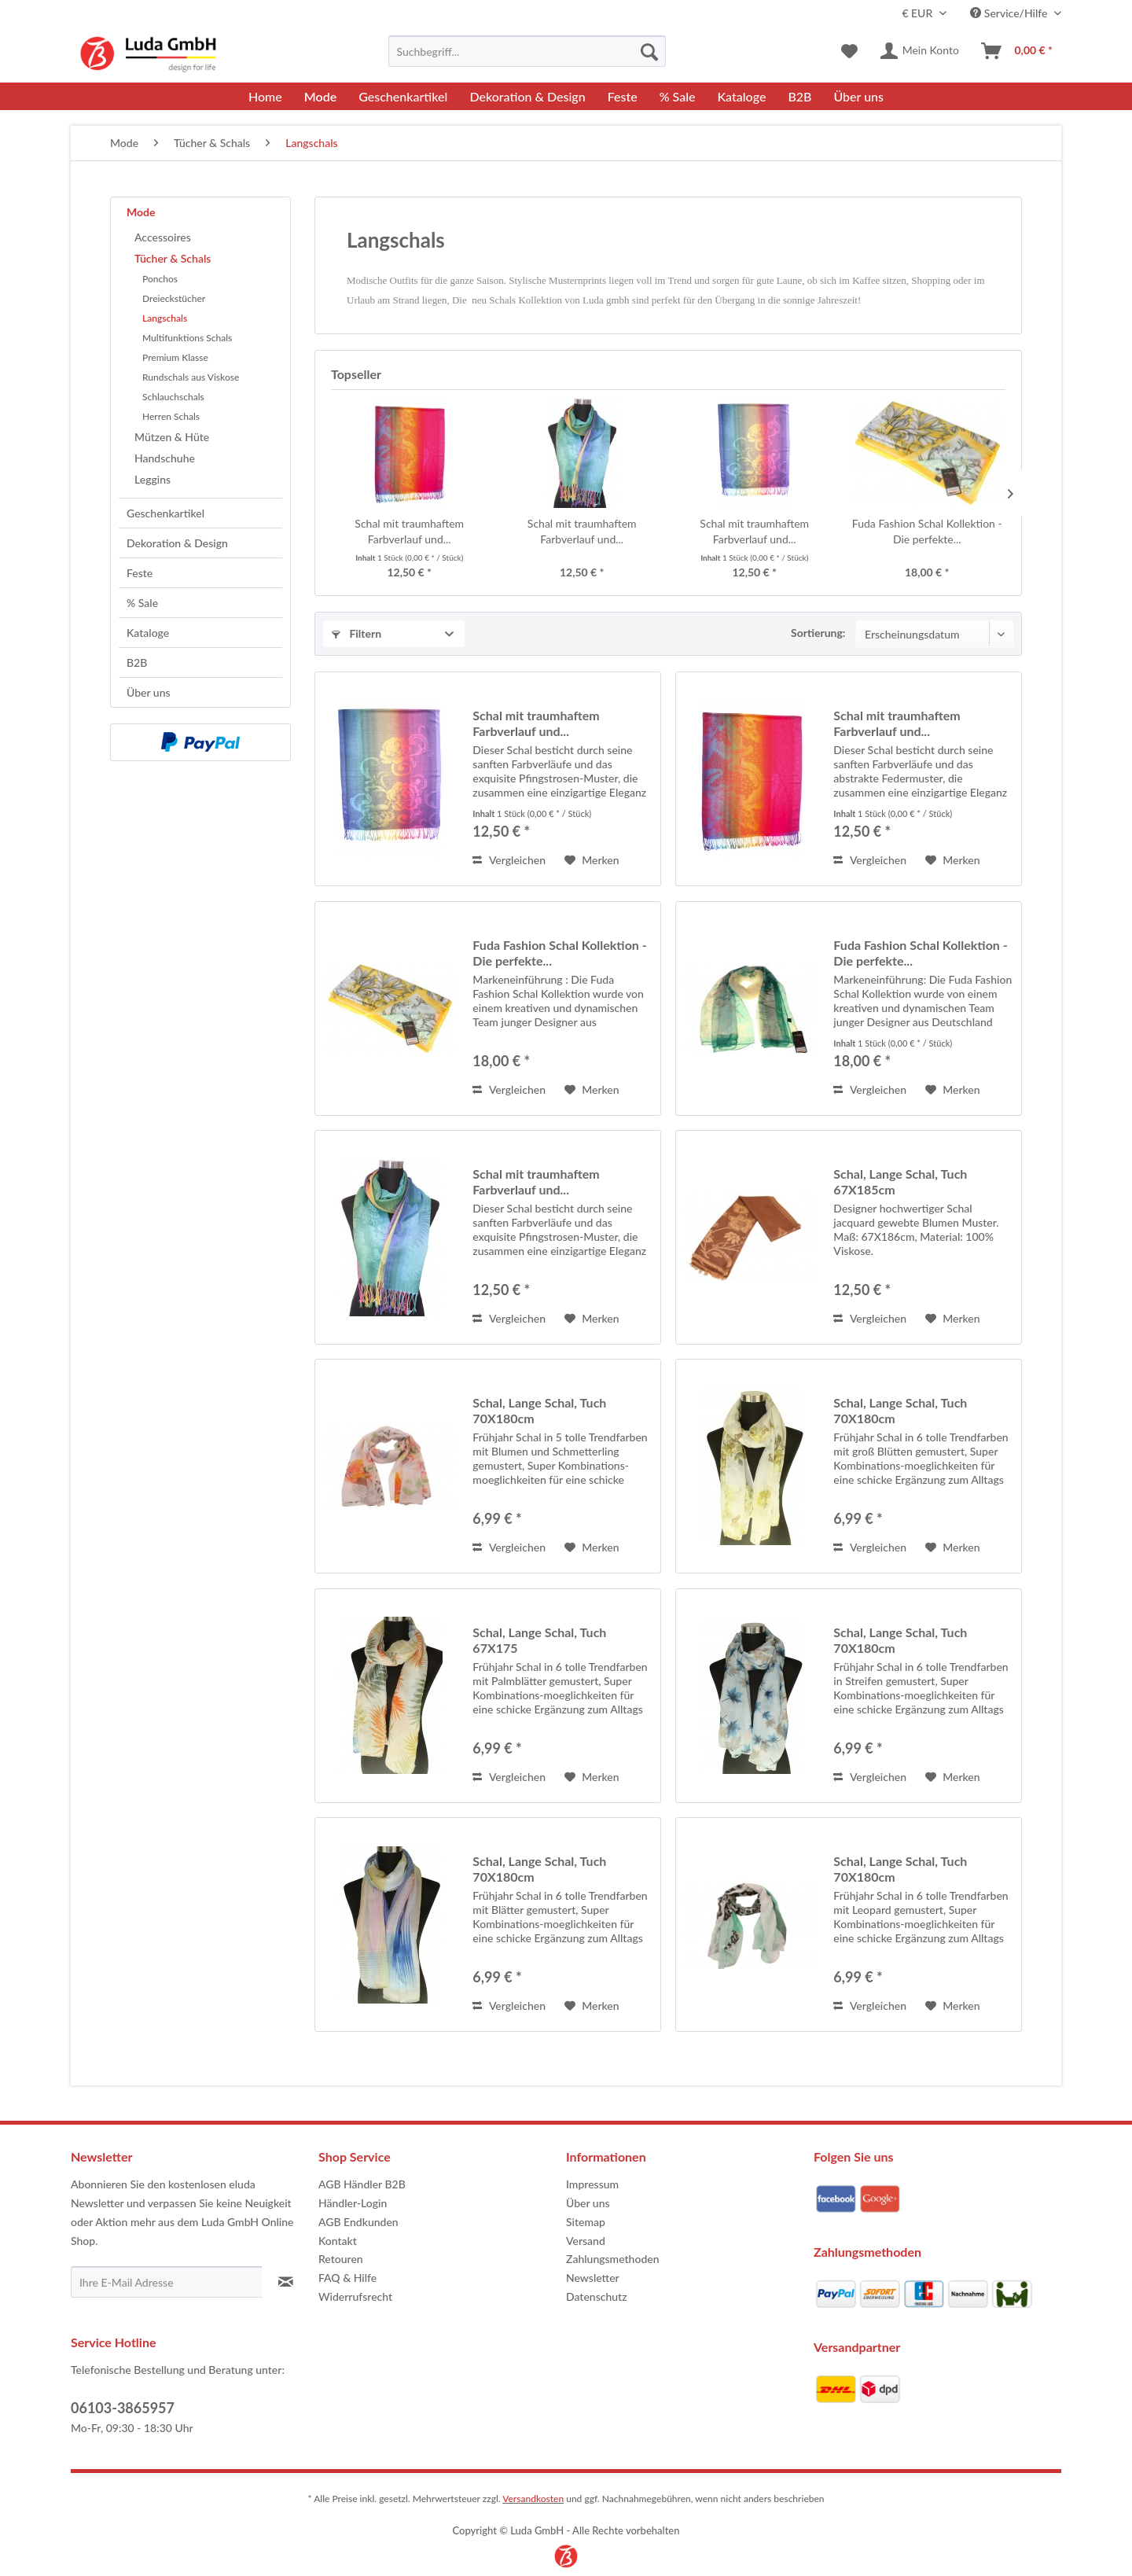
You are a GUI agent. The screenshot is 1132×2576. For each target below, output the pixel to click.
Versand (585, 2240)
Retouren (340, 2258)
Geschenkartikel (165, 513)
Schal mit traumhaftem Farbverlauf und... (409, 531)
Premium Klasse (175, 357)
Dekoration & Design (177, 543)
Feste (140, 573)
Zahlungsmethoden (613, 2258)
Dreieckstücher (173, 298)
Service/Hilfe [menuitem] (1010, 13)
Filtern (356, 633)
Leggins (152, 479)
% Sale (142, 602)
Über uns (149, 692)
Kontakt (337, 2240)
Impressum (592, 2184)
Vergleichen (509, 860)
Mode (141, 212)
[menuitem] (527, 51)
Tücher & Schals (172, 258)
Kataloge (148, 632)
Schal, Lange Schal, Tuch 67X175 (539, 1640)
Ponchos (160, 279)
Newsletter (592, 2277)
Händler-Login (352, 2203)
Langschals (164, 318)
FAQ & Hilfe (347, 2277)
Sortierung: (818, 632)
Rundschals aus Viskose (190, 377)
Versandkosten (533, 2498)
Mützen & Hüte (171, 436)
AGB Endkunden (358, 2221)
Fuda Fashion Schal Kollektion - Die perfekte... (927, 531)
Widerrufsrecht (355, 2296)
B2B (137, 662)
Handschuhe (164, 458)
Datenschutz (596, 2296)
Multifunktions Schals (187, 338)
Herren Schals (171, 416)
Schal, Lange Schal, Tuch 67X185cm (900, 1181)
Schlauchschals (173, 397)
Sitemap (585, 2221)
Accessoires (162, 237)
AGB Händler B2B (362, 2184)
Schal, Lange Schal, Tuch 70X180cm (539, 1410)
